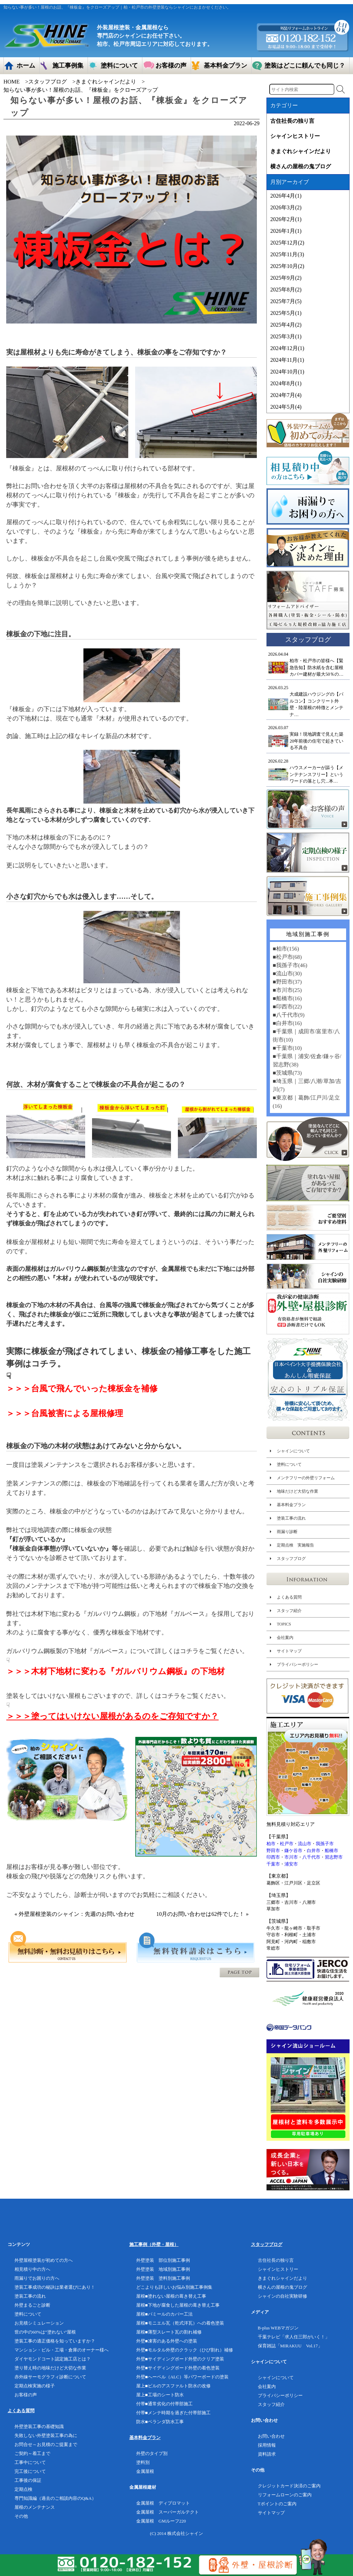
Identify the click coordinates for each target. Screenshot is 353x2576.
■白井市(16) (287, 1023)
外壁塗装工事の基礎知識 (39, 2426)
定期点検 (23, 2489)
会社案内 (285, 1637)
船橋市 (331, 1850)
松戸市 (286, 1843)
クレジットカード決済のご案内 (289, 2485)
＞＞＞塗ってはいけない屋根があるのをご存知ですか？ (112, 1716)
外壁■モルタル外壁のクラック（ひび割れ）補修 (184, 2350)
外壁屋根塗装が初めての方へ (43, 2260)
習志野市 (334, 1857)
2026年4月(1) (286, 196)
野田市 (273, 1850)
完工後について (30, 2471)
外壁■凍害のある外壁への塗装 (166, 2341)
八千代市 (311, 1857)
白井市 (313, 1850)
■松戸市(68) (287, 957)
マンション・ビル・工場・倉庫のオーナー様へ (61, 2350)
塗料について (289, 1464)
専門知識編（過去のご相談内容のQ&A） (55, 2498)
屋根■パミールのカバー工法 (164, 2314)
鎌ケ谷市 (293, 1850)
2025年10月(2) (287, 266)
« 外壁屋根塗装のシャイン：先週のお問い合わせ (74, 1914)
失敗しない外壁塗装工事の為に (45, 2435)
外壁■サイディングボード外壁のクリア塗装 (180, 2358)
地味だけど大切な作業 (297, 1491)
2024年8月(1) (286, 383)
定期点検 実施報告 (295, 1545)
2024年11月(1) (287, 360)
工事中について (30, 2462)
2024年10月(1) (287, 372)
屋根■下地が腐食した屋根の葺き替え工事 (178, 2305)
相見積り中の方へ (32, 2269)
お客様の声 (25, 2394)
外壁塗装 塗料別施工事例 (163, 2278)
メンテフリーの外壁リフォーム (306, 1477)
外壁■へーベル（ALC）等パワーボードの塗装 (182, 2376)
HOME (11, 81)
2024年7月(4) (286, 395)
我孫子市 (325, 1843)
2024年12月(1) (287, 348)
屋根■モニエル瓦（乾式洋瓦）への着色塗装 (180, 2323)
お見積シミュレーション (39, 2323)
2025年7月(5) (286, 301)
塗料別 (143, 2462)
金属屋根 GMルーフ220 (161, 2521)
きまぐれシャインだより (105, 81)
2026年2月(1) (286, 219)
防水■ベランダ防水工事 (160, 2421)
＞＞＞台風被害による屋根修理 (64, 1413)
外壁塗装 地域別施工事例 (163, 2269)
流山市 (304, 1843)
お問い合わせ (271, 2436)
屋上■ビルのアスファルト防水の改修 (173, 2385)
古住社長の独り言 (292, 121)
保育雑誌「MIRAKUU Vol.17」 (290, 2345)
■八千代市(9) (288, 1015)
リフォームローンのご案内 (285, 2494)
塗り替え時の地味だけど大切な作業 (50, 2367)
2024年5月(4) (286, 407)
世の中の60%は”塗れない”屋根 (45, 2332)
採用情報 (267, 2445)
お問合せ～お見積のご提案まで (45, 2444)
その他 (21, 2516)
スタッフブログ (47, 81)
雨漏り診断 (287, 1531)
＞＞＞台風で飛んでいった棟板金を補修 (82, 1388)
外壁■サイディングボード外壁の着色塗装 (178, 2367)
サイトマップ (289, 1651)
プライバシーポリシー (297, 1664)
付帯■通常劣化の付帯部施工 (164, 2403)
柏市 (270, 1843)
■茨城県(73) (287, 1073)
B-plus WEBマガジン (278, 2327)
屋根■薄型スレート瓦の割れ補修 (169, 2332)
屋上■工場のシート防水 (160, 2394)
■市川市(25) (287, 990)
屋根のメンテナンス (34, 2507)
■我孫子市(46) (290, 965)
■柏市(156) (286, 949)
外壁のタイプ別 (152, 2453)
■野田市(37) (287, 982)
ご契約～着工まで (32, 2453)
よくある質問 (289, 1597)
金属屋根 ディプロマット (163, 2503)
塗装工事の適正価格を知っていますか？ (54, 2341)
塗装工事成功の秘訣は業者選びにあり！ (54, 2287)
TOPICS (284, 1624)
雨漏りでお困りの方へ (36, 2278)
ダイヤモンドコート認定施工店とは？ (52, 2358)
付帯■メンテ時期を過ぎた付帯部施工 (173, 2412)
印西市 (273, 1857)
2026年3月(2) (286, 207)
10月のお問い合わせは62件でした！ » (202, 1914)
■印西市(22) (287, 1006)
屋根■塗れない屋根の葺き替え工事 (171, 2296)
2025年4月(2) (286, 325)
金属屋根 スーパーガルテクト (167, 2512)
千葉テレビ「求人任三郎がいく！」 (294, 2336)
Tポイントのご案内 (277, 2503)
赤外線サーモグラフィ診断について (50, 2376)
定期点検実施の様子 (34, 2385)
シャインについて (293, 1451)
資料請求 (267, 2454)
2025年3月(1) (286, 336)
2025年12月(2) (287, 243)
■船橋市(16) (287, 998)
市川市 (291, 1857)
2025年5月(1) (286, 313)
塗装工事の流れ (291, 1518)
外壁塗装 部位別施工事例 (163, 2260)
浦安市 (291, 1864)
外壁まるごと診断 (32, 2305)
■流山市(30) (287, 973)
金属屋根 (145, 2471)
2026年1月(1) (286, 231)
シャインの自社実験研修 (282, 2296)
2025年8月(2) (286, 289)
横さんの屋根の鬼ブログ (300, 166)
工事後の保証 (27, 2480)
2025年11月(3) (287, 254)
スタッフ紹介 (289, 1610)
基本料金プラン (291, 1504)
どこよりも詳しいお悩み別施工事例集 (174, 2287)
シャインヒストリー (295, 136)
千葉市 (273, 1864)
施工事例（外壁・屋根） (154, 2244)
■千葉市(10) (287, 1048)
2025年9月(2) (286, 278)
